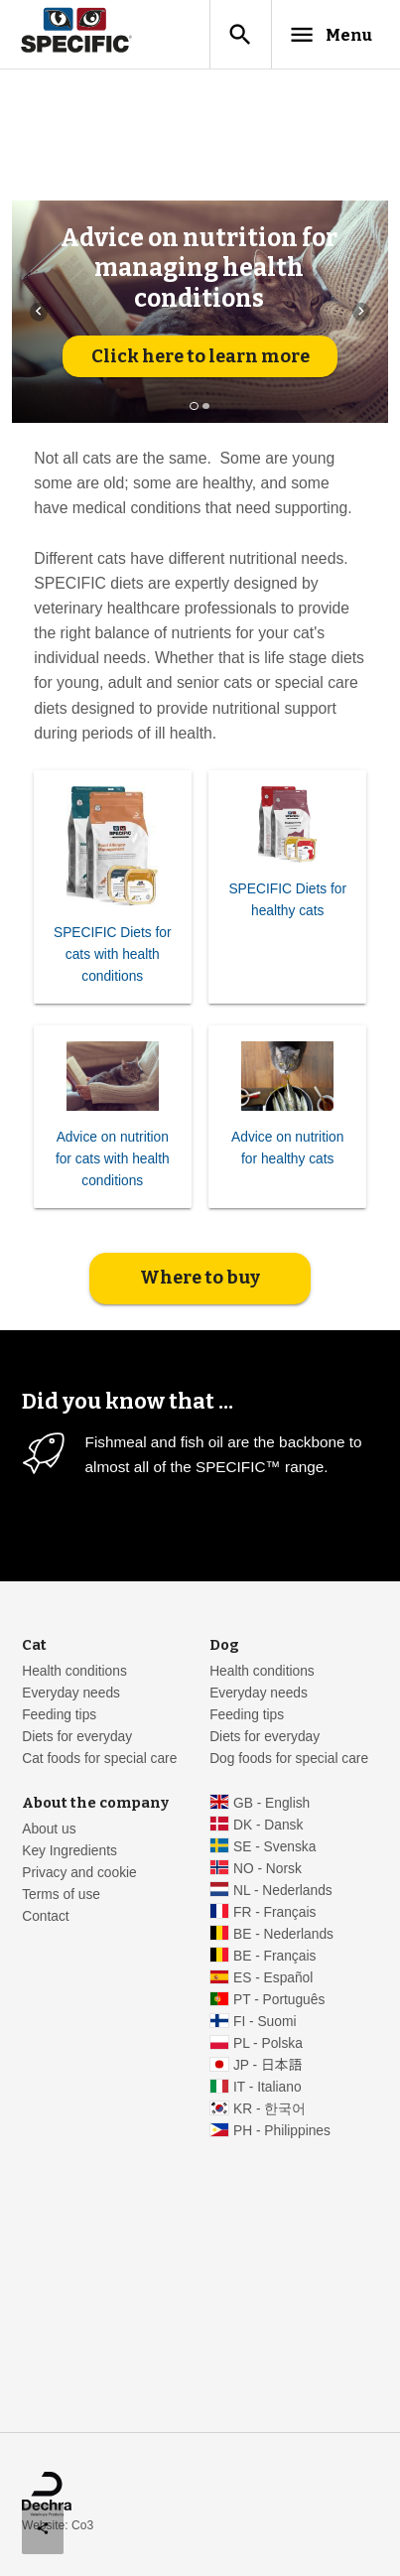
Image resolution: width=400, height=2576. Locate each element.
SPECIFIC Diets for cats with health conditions (113, 954)
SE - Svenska (274, 1846)
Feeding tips (59, 1714)
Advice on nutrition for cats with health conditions (113, 1159)
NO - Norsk (267, 1868)
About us (48, 1829)
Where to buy (200, 1277)
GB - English (271, 1803)
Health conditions (74, 1671)
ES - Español (273, 1977)
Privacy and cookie (79, 1872)
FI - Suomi (265, 2021)
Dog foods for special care (288, 1758)
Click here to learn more (200, 356)
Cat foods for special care (99, 1758)
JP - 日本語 (267, 2065)
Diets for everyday (77, 1736)
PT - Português (279, 1999)
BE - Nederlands (283, 1934)
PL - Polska (268, 2043)
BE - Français (274, 1956)
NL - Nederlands (283, 1890)
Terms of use (61, 1894)
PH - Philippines (282, 2130)
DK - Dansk (268, 1825)
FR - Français (274, 1912)
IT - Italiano (267, 2087)
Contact (45, 1916)
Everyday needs (71, 1693)
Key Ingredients (69, 1850)
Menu (330, 35)
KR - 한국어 (269, 2108)
